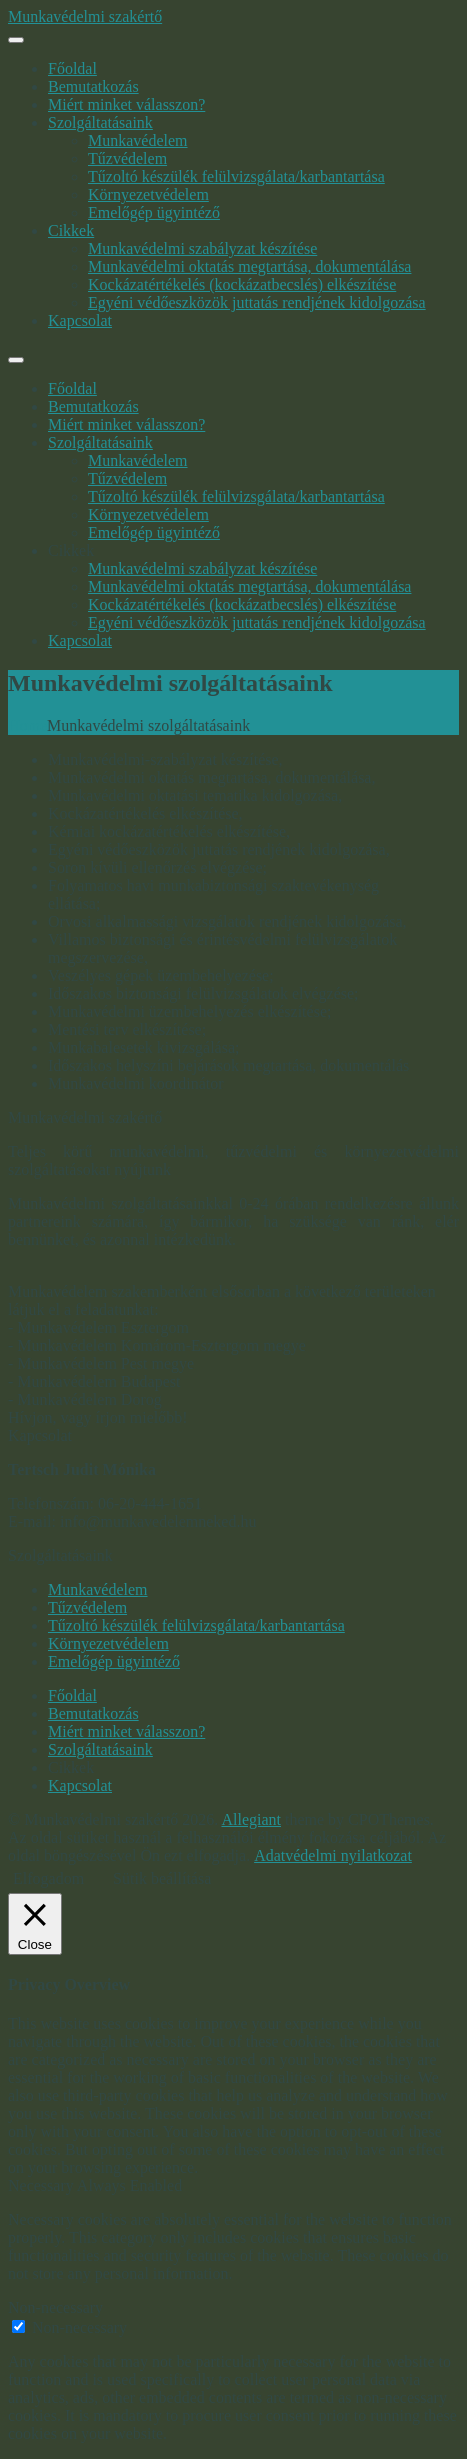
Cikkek (71, 230)
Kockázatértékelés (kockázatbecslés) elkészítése (242, 284)
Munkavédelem (138, 140)
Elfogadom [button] (48, 1878)
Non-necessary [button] (55, 2307)
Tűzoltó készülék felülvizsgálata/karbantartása (236, 176)
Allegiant (251, 1819)
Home (27, 725)
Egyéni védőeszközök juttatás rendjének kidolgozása (257, 302)
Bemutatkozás (93, 86)
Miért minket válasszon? (126, 104)
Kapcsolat (80, 320)
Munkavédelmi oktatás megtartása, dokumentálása (249, 266)
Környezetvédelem (148, 194)
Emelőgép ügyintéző (154, 212)
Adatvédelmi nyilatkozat (333, 1855)
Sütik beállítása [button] (162, 1878)
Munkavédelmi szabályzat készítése (202, 248)
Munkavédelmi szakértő (85, 16)
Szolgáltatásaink (100, 122)
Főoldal (72, 68)
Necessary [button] (42, 2185)
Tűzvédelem (127, 158)
